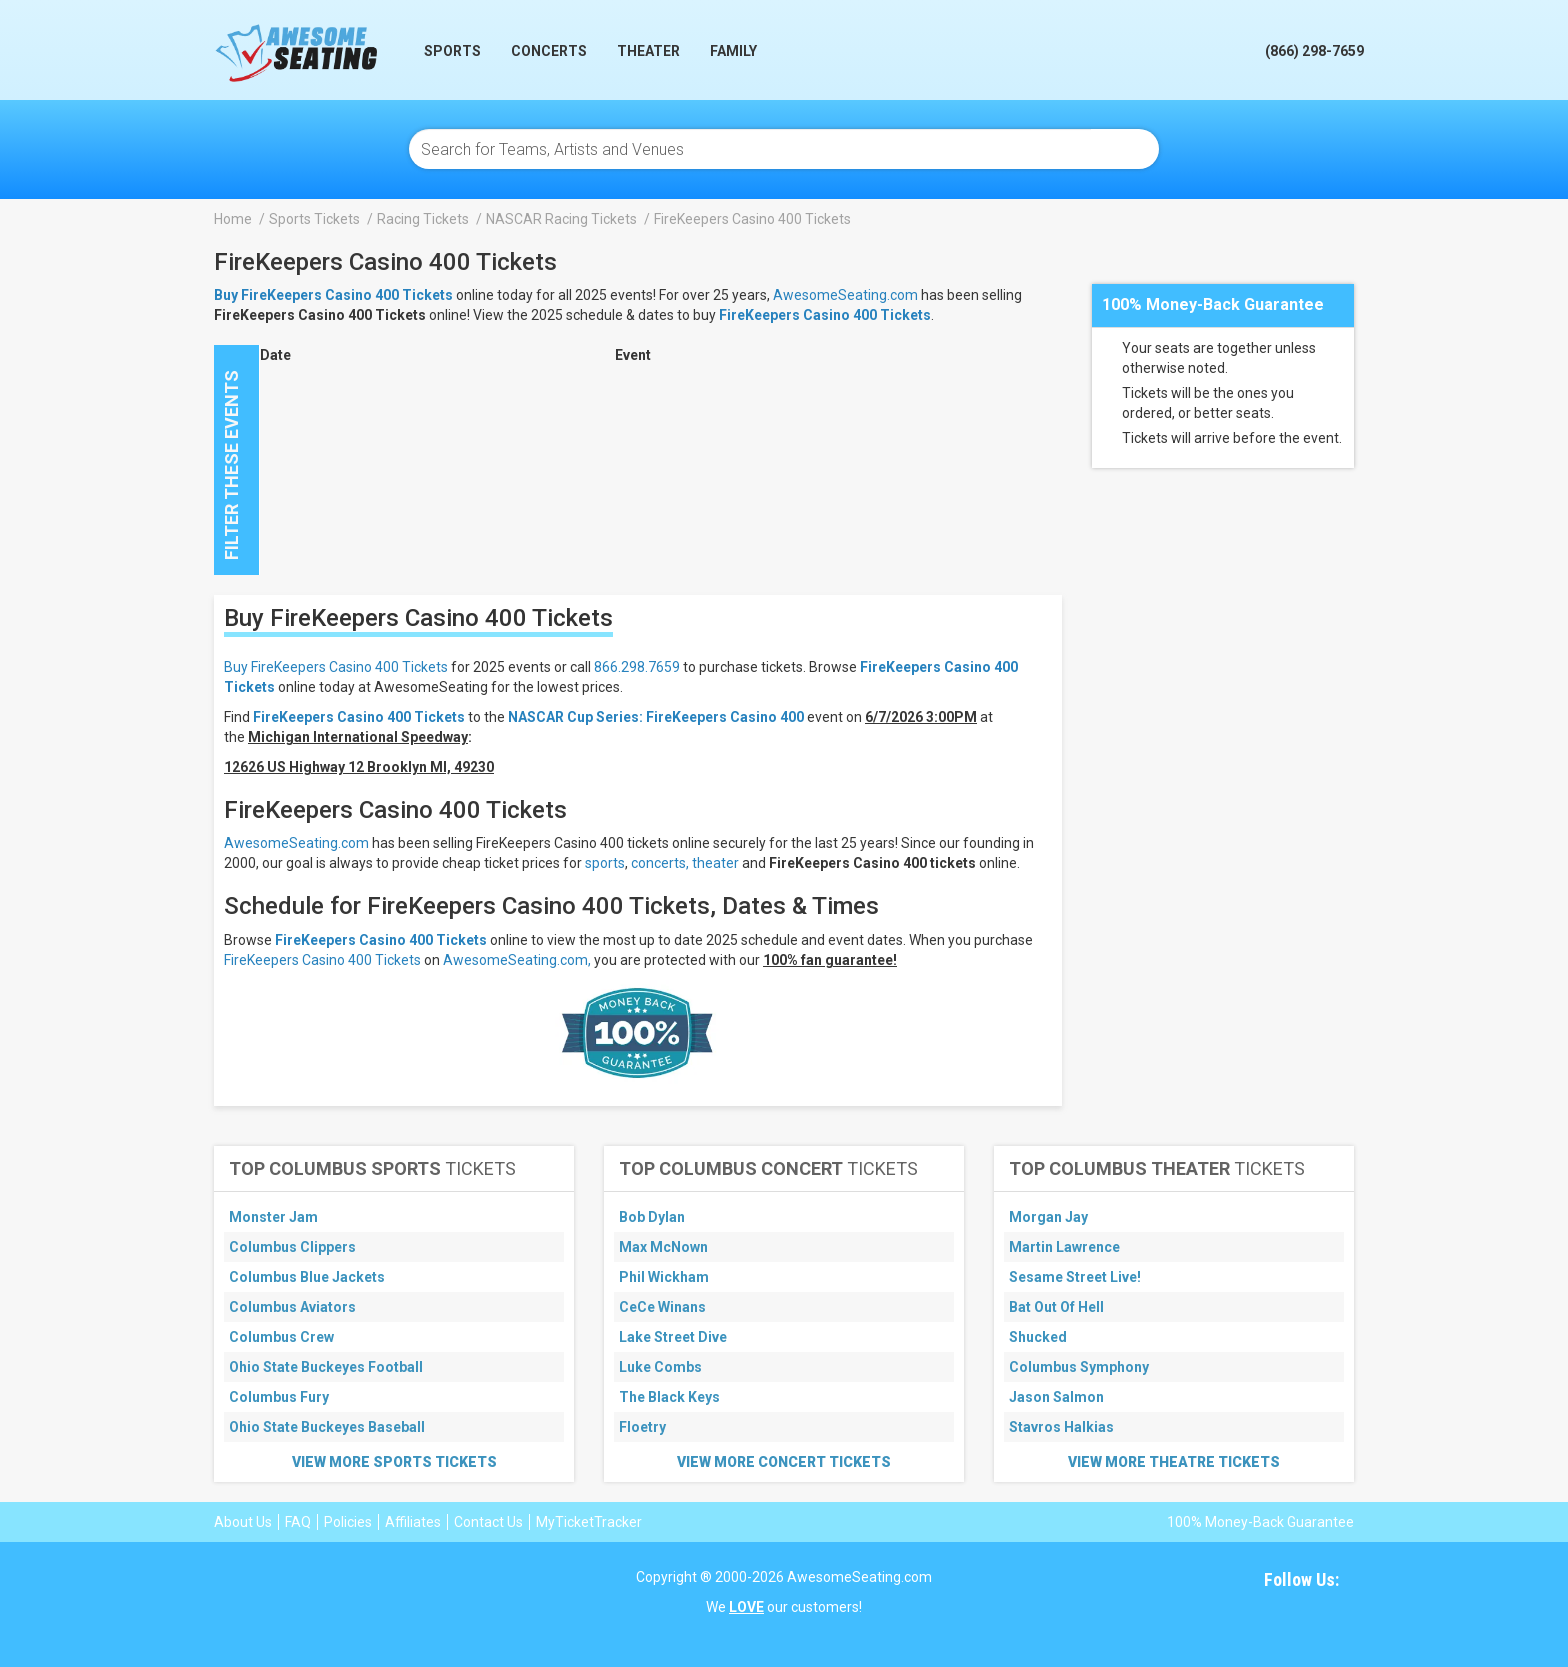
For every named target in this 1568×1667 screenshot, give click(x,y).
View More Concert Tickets (784, 1462)
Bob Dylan (652, 1217)
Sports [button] (452, 51)
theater (715, 863)
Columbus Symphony (1079, 1367)
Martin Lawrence (1064, 1247)
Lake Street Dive (673, 1337)
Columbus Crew (281, 1337)
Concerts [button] (549, 51)
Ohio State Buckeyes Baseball (327, 1427)
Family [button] (733, 51)
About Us (243, 1522)
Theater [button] (648, 51)
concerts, (660, 863)
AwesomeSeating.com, (517, 960)
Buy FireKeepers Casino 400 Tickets (336, 667)
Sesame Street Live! (1075, 1277)
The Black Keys (669, 1397)
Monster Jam (273, 1217)
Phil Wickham (664, 1277)
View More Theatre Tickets (1174, 1462)
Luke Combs (660, 1367)
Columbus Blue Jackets (307, 1277)
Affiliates (413, 1522)
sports (605, 863)
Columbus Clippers (292, 1247)
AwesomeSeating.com (845, 295)
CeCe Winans (662, 1307)
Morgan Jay (1048, 1217)
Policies (348, 1522)
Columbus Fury (279, 1397)
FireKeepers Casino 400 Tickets (825, 315)
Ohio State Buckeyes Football (326, 1367)
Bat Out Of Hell (1056, 1307)
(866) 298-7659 (1314, 51)
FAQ (298, 1522)
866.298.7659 (637, 667)
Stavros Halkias (1061, 1427)
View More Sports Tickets (394, 1462)
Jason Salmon (1056, 1397)
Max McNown (663, 1247)
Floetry (642, 1427)
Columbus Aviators (292, 1307)
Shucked (1038, 1337)
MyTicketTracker (589, 1522)
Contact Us (488, 1522)
